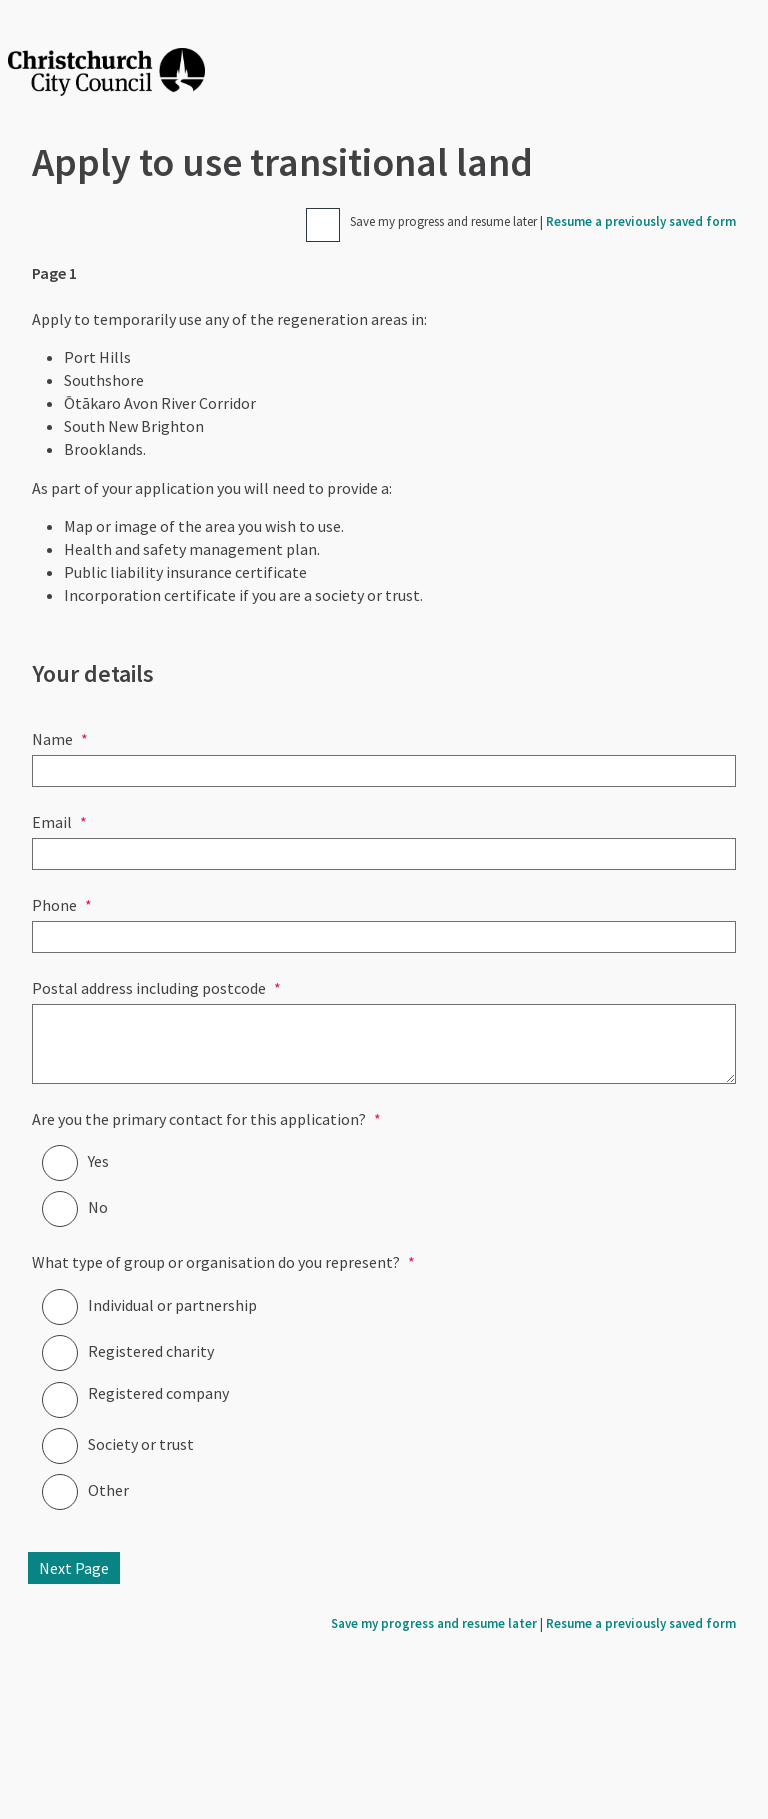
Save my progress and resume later (443, 221)
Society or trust (141, 1444)
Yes (98, 1161)
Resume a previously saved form (641, 221)
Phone (54, 905)
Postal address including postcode (149, 988)
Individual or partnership (172, 1305)
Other (108, 1490)
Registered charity (151, 1351)
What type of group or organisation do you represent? (216, 1262)
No (98, 1207)
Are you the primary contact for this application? (199, 1119)
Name (52, 739)
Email (52, 822)
